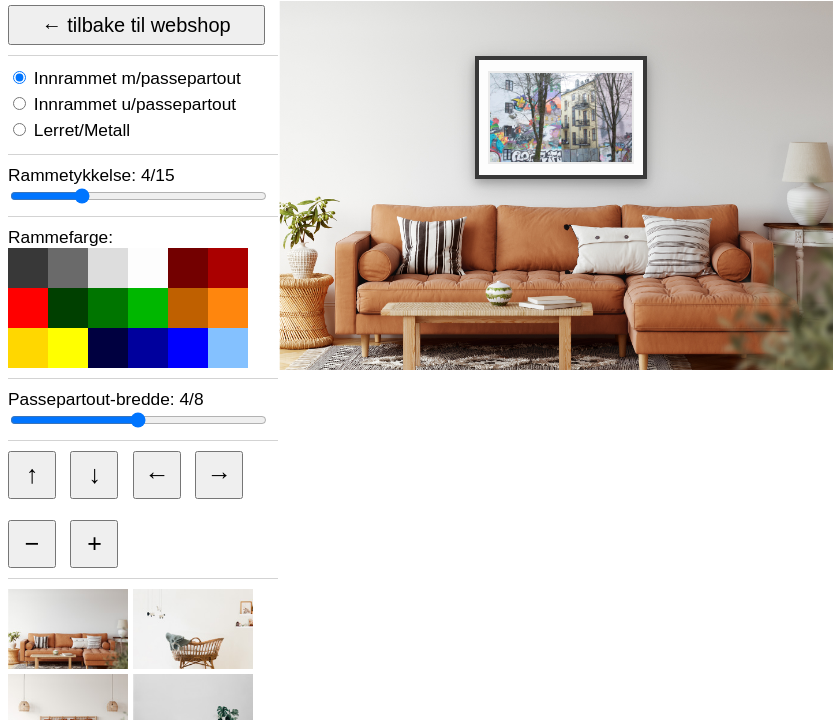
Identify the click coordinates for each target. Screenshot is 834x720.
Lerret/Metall (79, 130)
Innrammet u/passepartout (132, 104)
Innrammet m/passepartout (135, 78)
